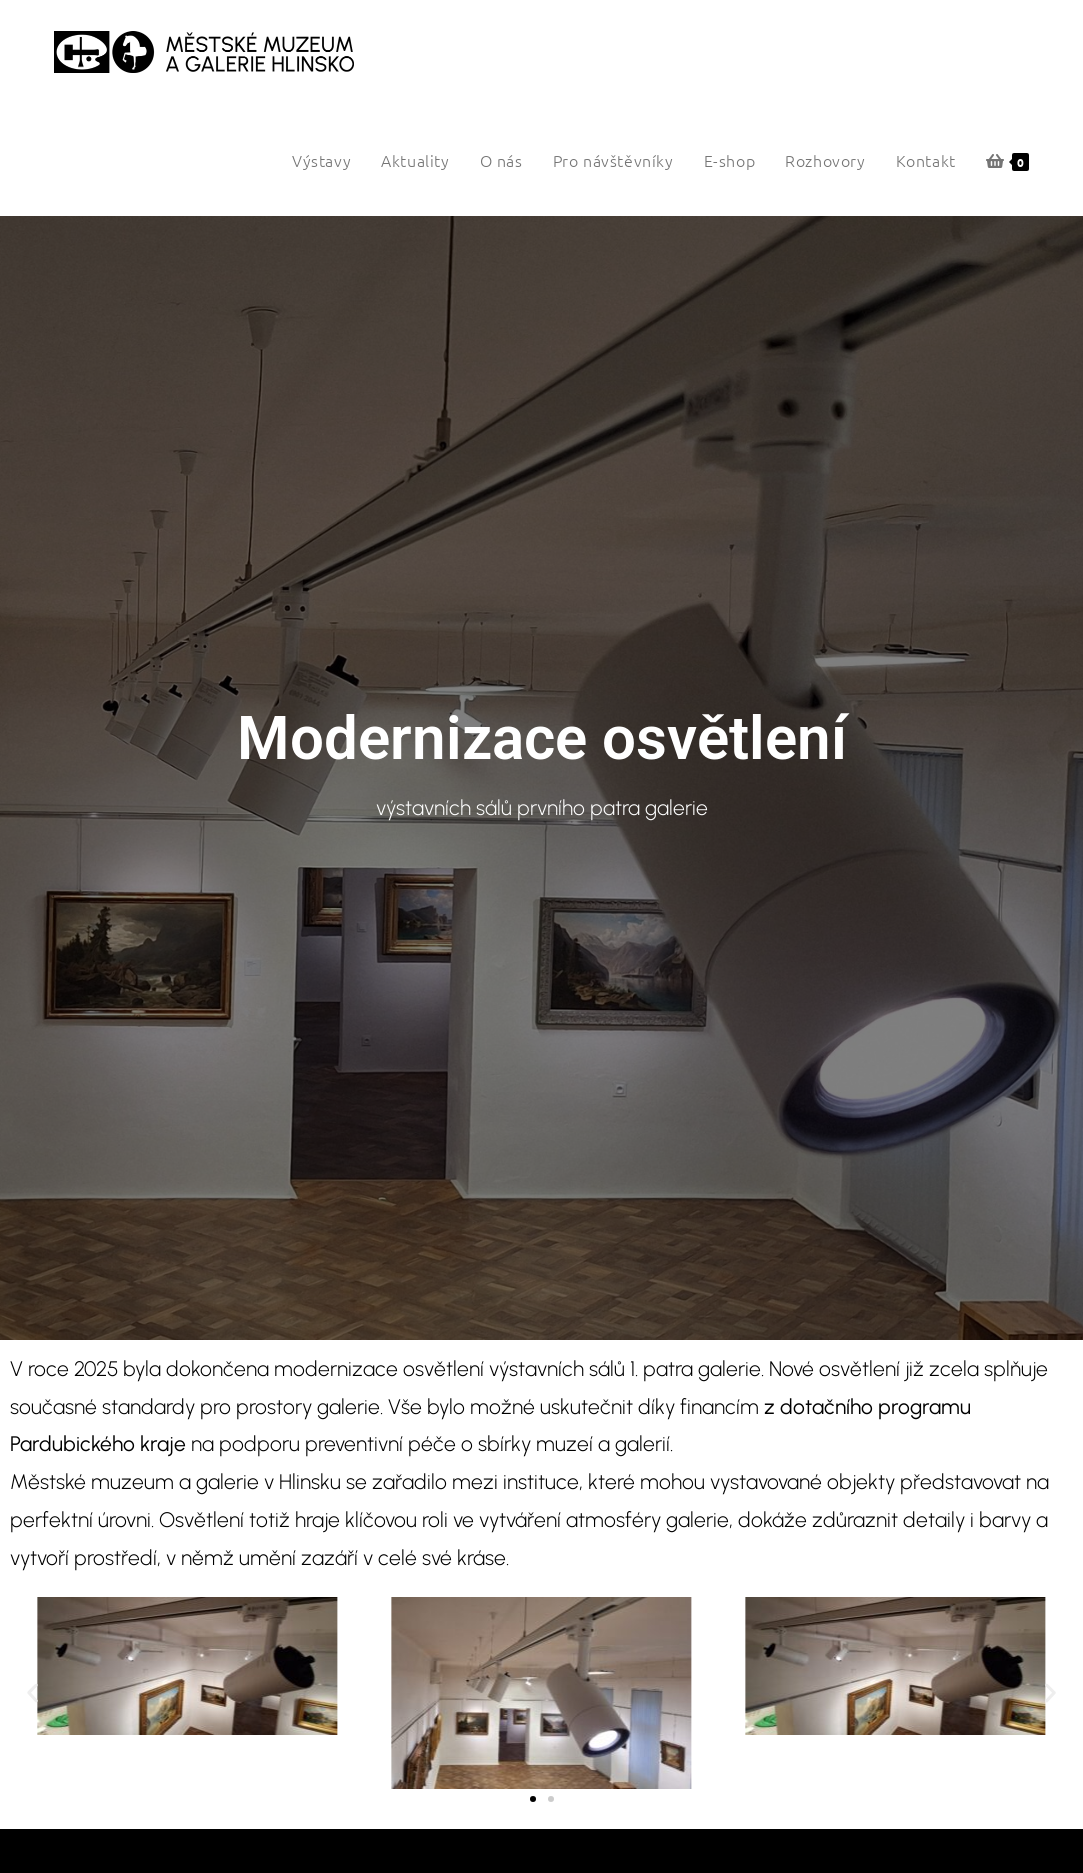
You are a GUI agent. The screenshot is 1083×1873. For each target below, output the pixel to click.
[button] (32, 1692)
